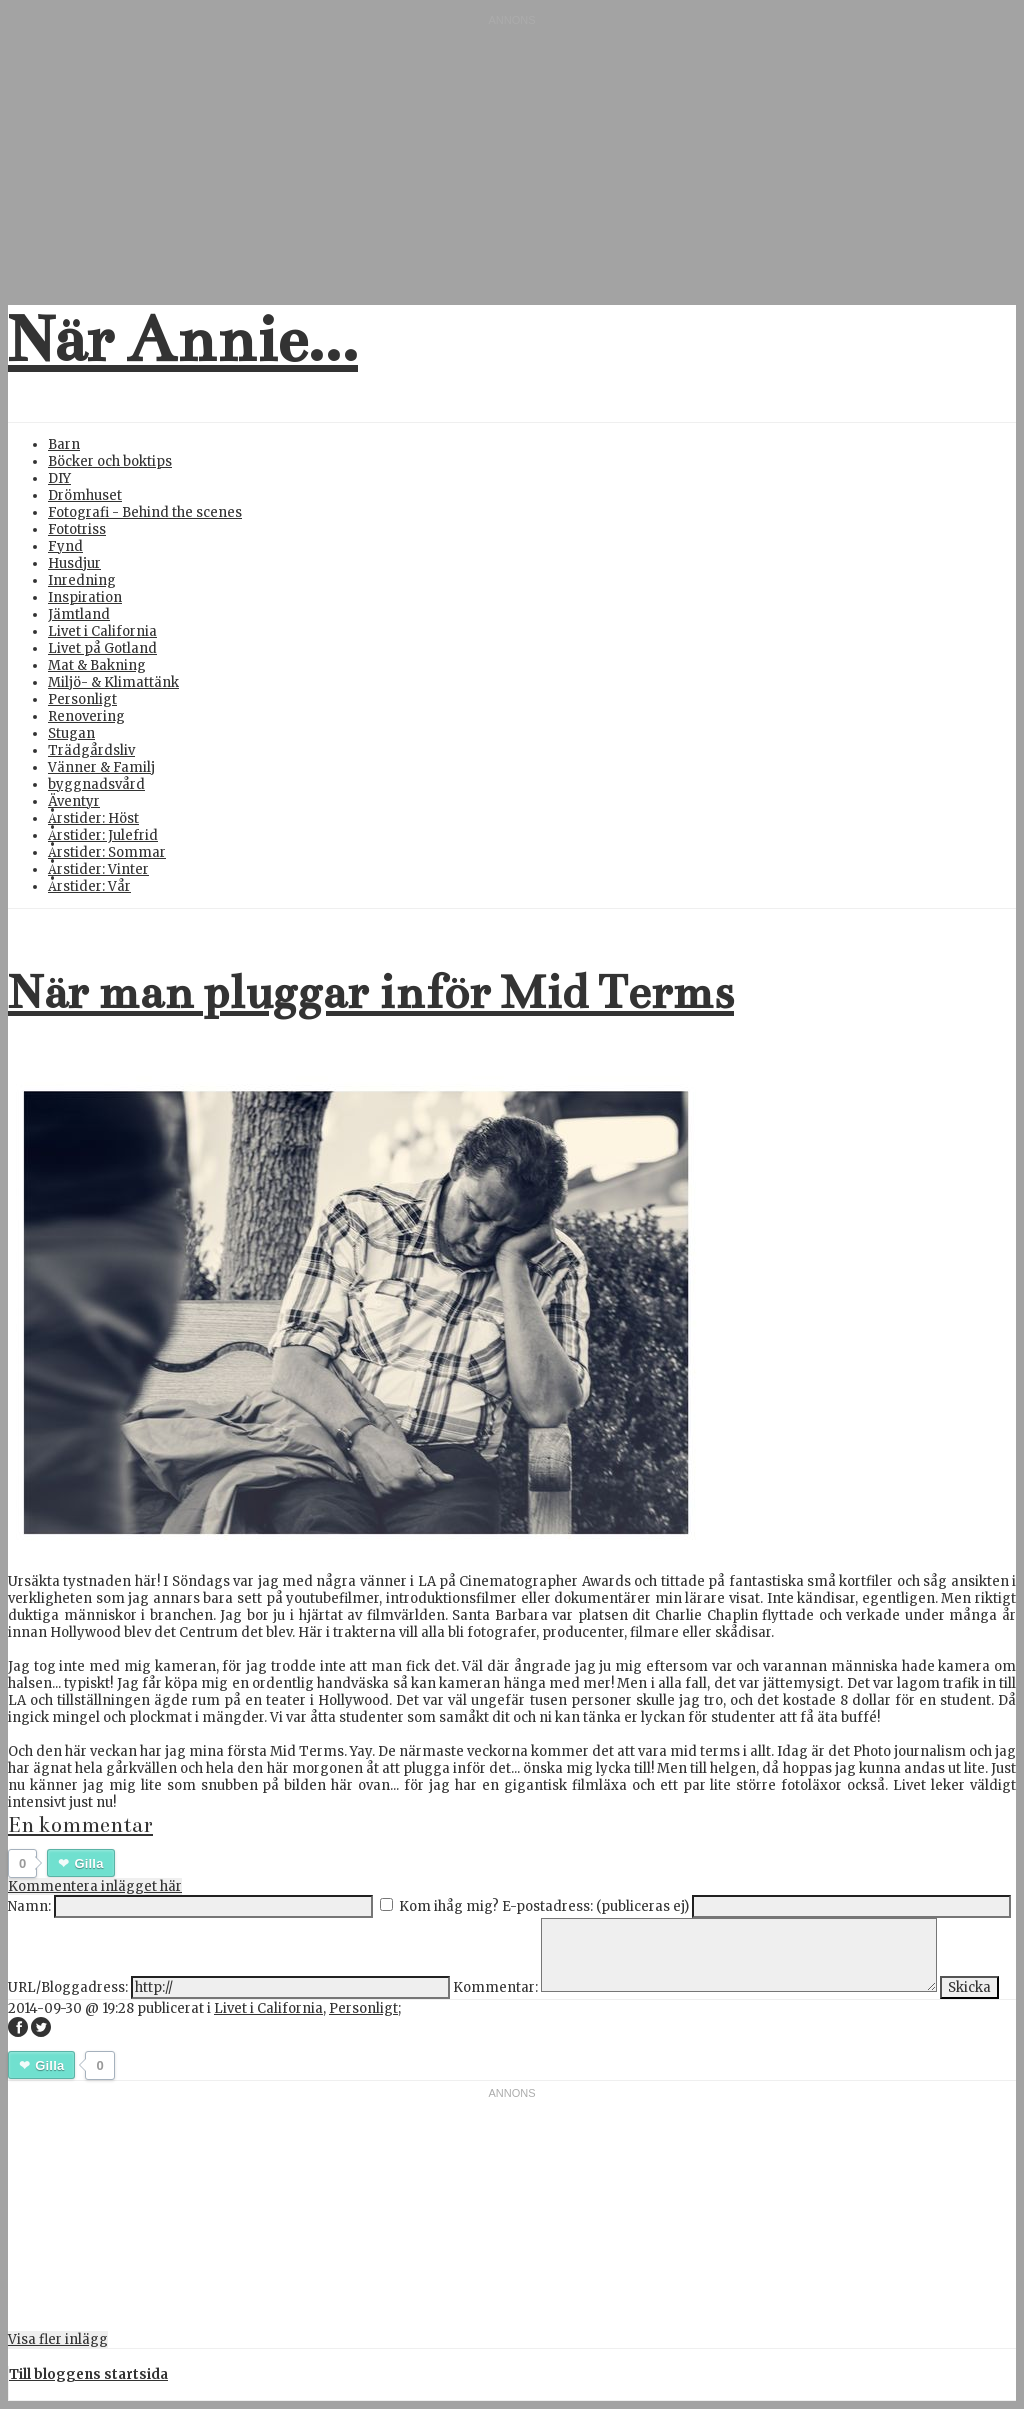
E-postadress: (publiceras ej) (595, 1906)
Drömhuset (85, 495)
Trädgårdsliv (91, 750)
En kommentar (80, 1825)
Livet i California (102, 631)
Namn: (29, 1906)
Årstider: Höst (93, 818)
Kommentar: (495, 1987)
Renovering (86, 716)
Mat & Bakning (97, 665)
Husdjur (74, 563)
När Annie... (183, 340)
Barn (64, 444)
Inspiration (85, 597)
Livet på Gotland (102, 648)
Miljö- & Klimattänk (113, 682)
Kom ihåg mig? (449, 1906)
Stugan (71, 733)
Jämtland (79, 614)
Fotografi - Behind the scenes (145, 512)
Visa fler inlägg (58, 2339)
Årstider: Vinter (98, 869)
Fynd (65, 546)
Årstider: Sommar (107, 852)
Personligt (82, 699)
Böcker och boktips (110, 461)
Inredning (82, 580)
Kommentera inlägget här (95, 1886)
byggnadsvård (96, 784)
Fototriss (77, 529)
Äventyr (74, 801)
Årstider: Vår (89, 886)
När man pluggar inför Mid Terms (371, 992)
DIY (59, 478)
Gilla (88, 1863)
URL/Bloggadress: (68, 1987)
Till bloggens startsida (88, 2374)
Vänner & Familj (101, 767)
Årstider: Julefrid (103, 835)
